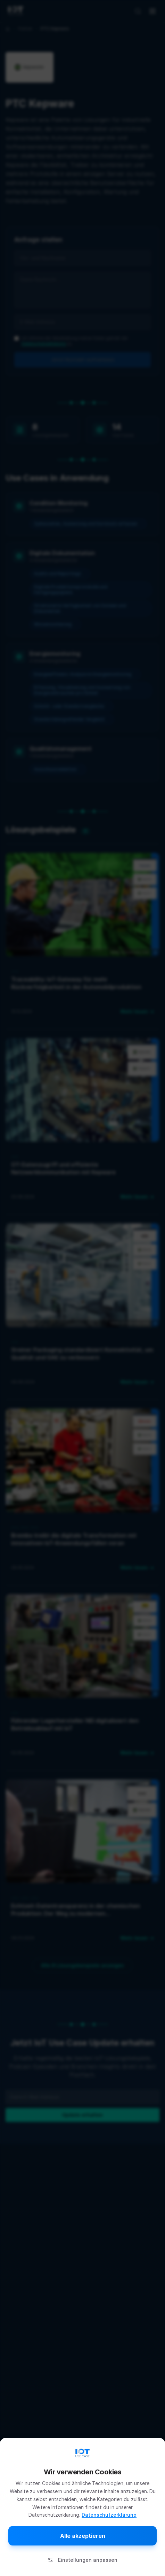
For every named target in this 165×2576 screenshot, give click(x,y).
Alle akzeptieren (82, 2535)
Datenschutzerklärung (109, 2515)
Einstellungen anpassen (82, 2560)
